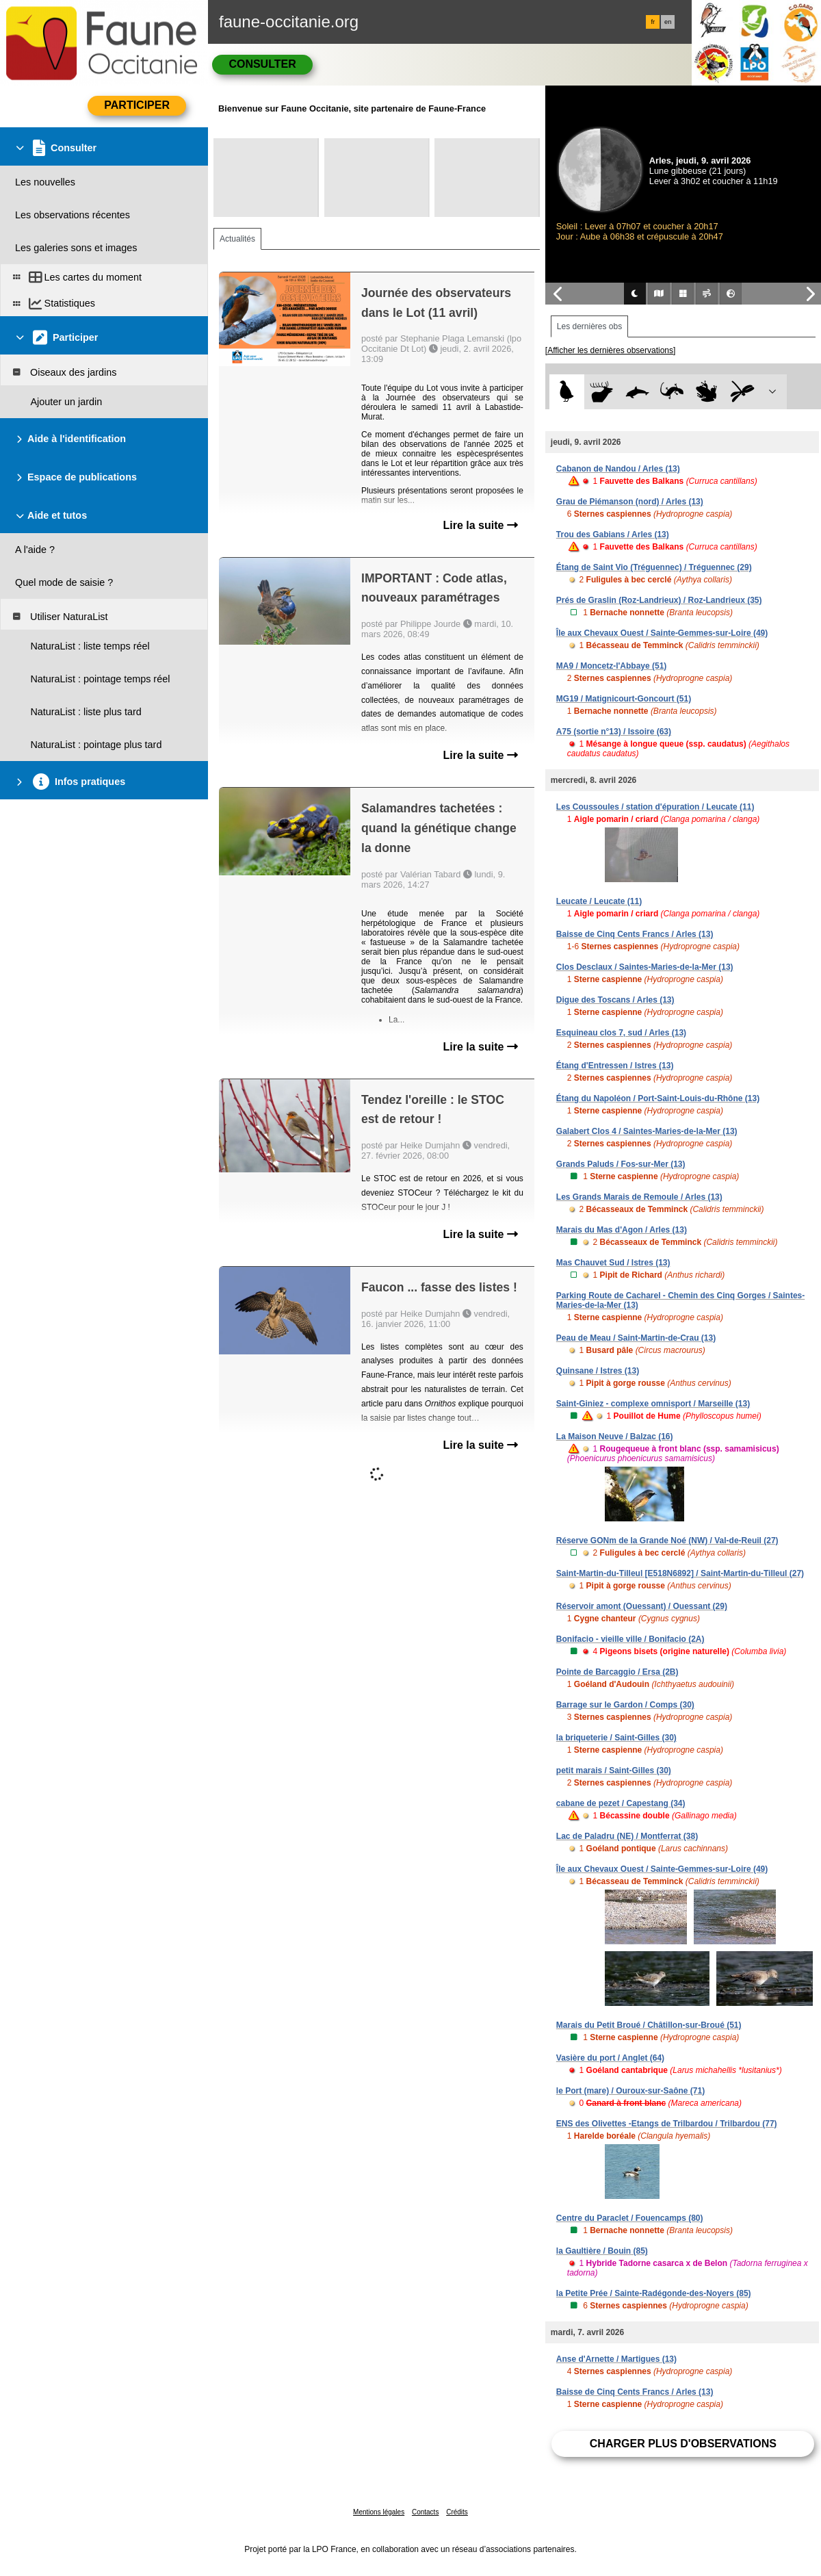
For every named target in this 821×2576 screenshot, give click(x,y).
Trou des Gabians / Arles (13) (612, 534)
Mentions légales (378, 2512)
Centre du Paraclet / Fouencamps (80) (629, 2218)
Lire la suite (480, 525)
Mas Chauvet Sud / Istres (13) (613, 1262)
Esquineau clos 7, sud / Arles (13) (621, 1033)
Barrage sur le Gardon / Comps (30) (625, 1705)
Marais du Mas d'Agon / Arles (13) (621, 1230)
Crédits (457, 2512)
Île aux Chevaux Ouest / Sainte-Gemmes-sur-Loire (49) (662, 633)
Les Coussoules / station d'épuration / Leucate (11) (655, 807)
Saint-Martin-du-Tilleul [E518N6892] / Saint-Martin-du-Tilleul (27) (680, 1573)
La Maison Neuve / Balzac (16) (614, 1436)
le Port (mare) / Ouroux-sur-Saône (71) (630, 2091)
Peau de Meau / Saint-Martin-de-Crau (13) (636, 1338)
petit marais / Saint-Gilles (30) (613, 1770)
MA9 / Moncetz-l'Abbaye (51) (611, 666)
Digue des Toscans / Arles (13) (615, 1000)
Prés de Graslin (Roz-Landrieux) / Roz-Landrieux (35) (659, 600)
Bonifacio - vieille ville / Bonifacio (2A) (630, 1639)
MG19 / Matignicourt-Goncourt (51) (623, 699)
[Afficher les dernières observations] (610, 350)
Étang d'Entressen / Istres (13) (615, 1065)
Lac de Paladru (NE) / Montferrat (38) (627, 1836)
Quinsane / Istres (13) (597, 1371)
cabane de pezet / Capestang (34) (621, 1803)
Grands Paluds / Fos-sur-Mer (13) (621, 1164)
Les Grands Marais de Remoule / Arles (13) (639, 1197)
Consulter (262, 64)
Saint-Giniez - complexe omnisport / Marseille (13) (653, 1403)
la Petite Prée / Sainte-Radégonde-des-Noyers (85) (653, 2293)
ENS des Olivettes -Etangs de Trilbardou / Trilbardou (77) (666, 2123)
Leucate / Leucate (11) (599, 901)
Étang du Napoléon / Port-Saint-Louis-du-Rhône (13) (657, 1098)
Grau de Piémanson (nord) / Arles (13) (629, 501)
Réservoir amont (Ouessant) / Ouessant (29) (641, 1606)
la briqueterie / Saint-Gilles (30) (616, 1737)
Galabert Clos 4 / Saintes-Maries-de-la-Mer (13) (647, 1131)
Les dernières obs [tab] (589, 326)
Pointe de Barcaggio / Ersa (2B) (617, 1672)
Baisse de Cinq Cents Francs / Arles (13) (635, 934)
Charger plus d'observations (683, 2443)
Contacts (425, 2512)
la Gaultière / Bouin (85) (602, 2251)
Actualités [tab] (237, 239)
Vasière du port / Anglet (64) (610, 2058)
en (667, 21)
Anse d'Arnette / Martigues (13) (616, 2359)
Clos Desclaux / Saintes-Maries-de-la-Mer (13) (644, 967)
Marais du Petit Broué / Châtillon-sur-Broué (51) (649, 2025)
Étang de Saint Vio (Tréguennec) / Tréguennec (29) (654, 567)
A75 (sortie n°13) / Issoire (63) (613, 731)
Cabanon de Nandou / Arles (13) (618, 469)
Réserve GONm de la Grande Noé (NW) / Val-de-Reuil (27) (667, 1540)
